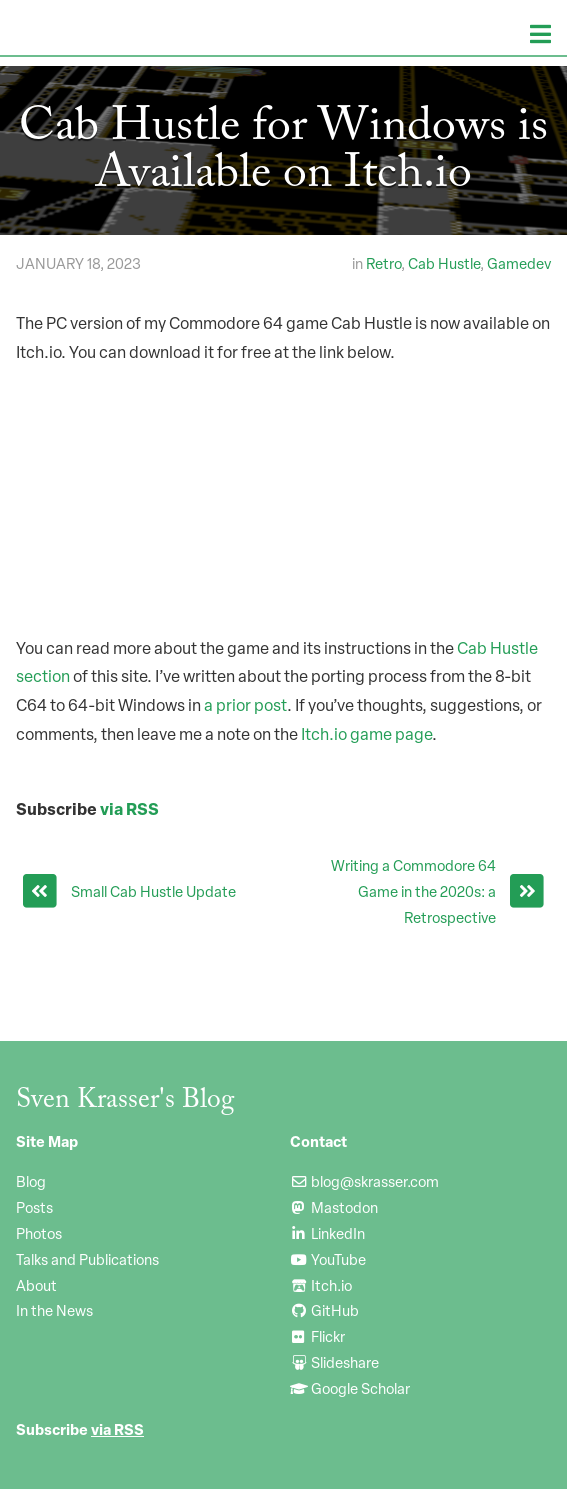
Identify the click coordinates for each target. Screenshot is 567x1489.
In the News (54, 1310)
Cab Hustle (444, 263)
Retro (383, 263)
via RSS (129, 808)
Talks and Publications (87, 1259)
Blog (31, 1181)
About (36, 1285)
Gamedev (519, 263)
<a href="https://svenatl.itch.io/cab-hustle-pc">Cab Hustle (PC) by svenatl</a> (283, 490)
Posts (34, 1207)
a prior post (245, 705)
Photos (39, 1233)
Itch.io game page (366, 734)
